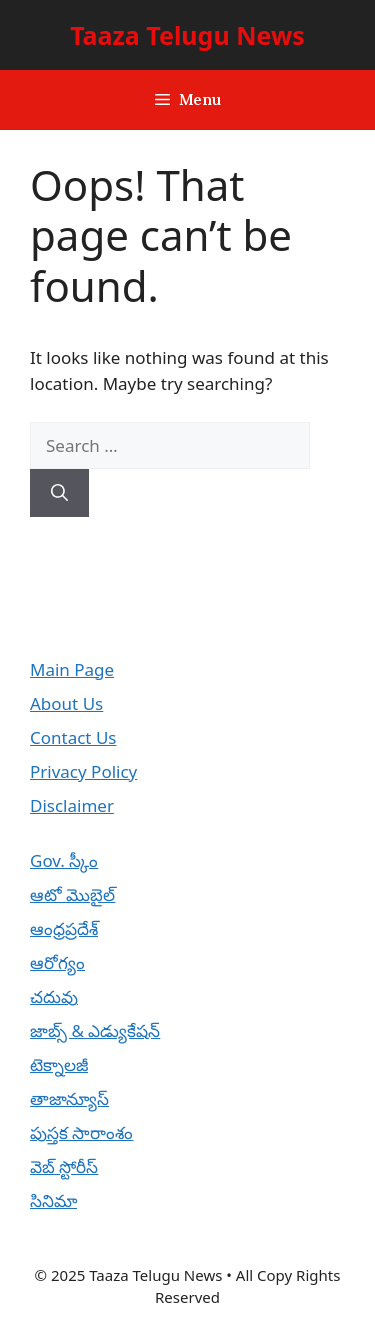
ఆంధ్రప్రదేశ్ (64, 928)
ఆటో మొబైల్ (72, 894)
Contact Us (73, 737)
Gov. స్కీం (64, 860)
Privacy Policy (83, 771)
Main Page (72, 669)
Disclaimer (72, 805)
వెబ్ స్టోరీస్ (64, 1166)
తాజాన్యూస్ (69, 1098)
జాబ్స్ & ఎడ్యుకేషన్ (95, 1030)
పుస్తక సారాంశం (81, 1132)
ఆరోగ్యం (57, 962)
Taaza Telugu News (187, 35)
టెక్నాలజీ (59, 1064)
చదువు (54, 996)
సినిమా (53, 1200)
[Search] (59, 493)
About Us (66, 703)
